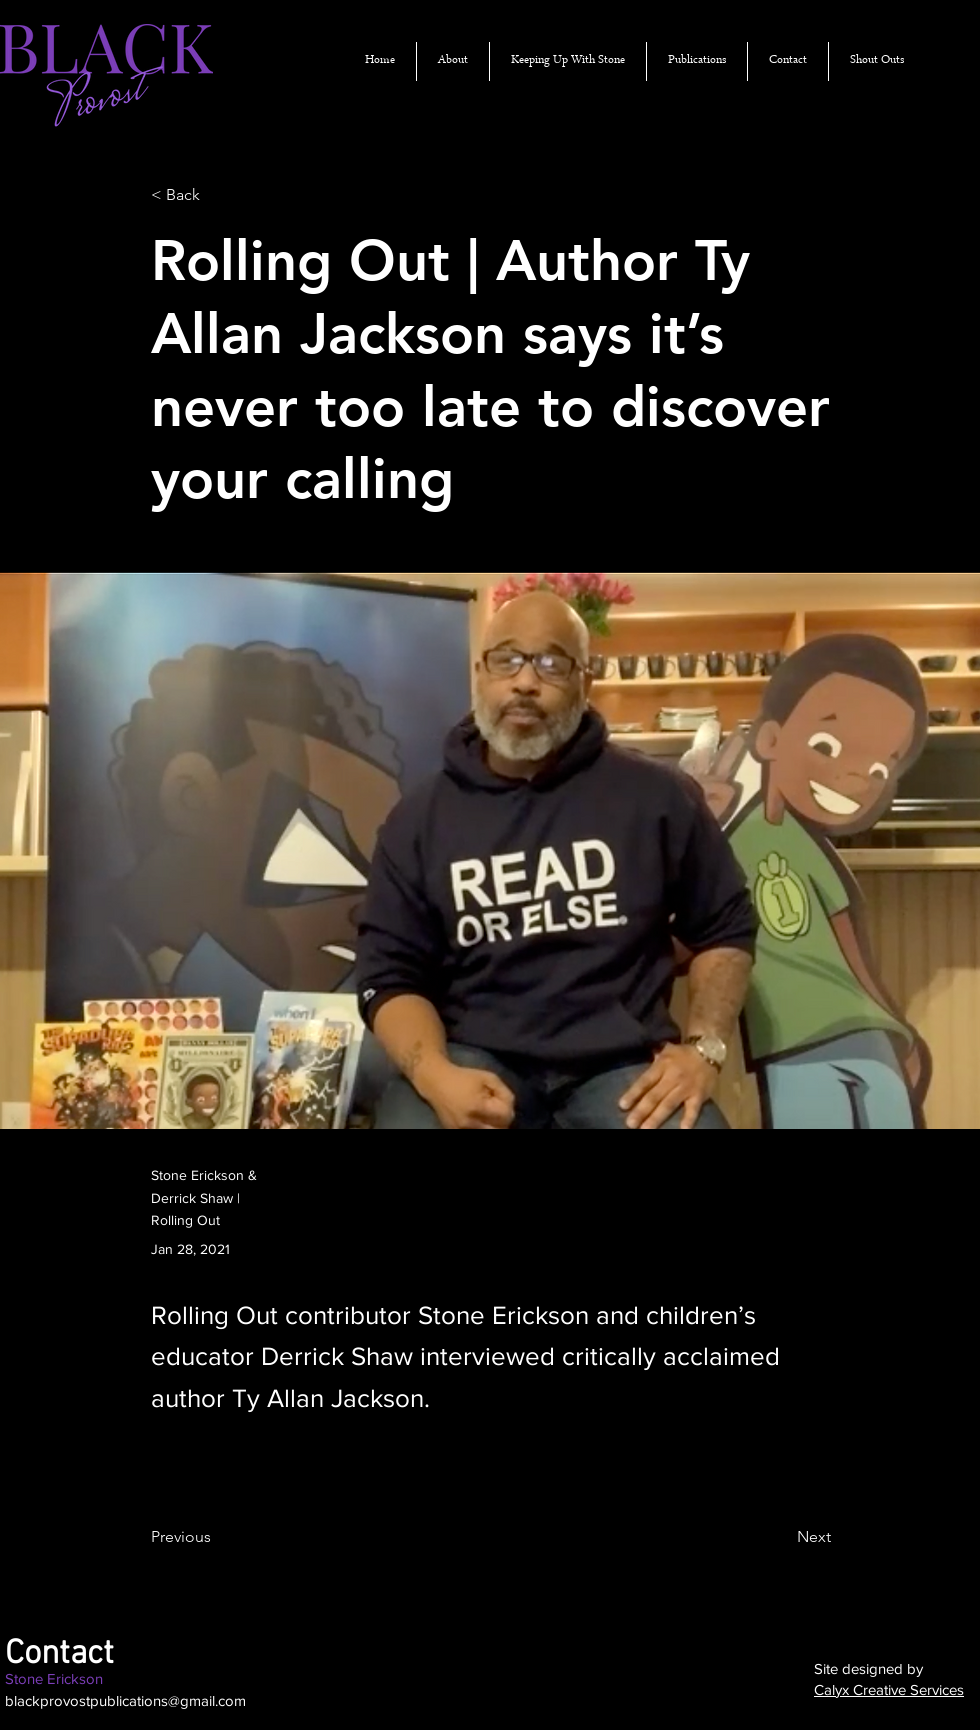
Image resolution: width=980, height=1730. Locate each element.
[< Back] (217, 195)
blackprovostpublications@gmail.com (125, 1700)
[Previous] (217, 1538)
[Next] (781, 1538)
